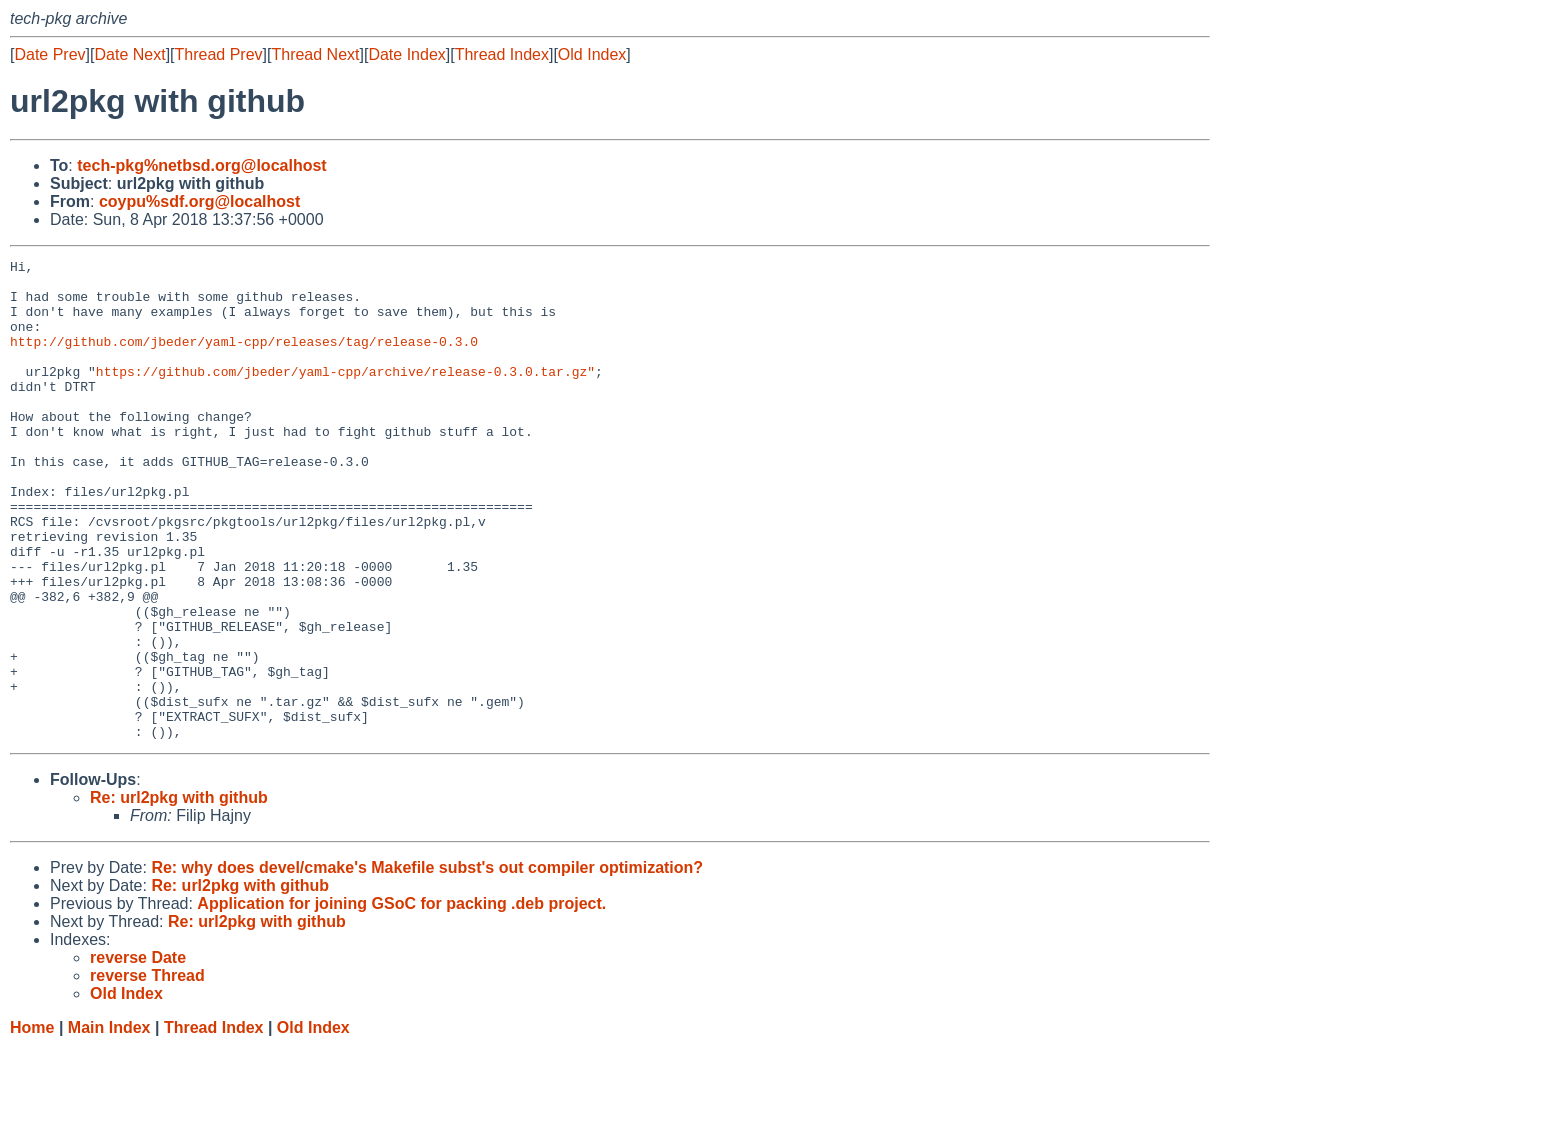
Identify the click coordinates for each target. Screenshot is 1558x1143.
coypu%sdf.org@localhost (199, 201)
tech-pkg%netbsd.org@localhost (201, 165)
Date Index (406, 54)
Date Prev (49, 54)
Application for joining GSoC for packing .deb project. (401, 999)
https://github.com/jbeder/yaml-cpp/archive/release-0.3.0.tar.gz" (345, 395)
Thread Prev (219, 54)
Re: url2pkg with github (179, 893)
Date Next (129, 54)
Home (32, 1123)
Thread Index (502, 54)
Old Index (592, 54)
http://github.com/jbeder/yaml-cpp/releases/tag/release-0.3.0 (244, 359)
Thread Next (315, 54)
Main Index (109, 1123)
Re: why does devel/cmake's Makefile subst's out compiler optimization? (427, 963)
